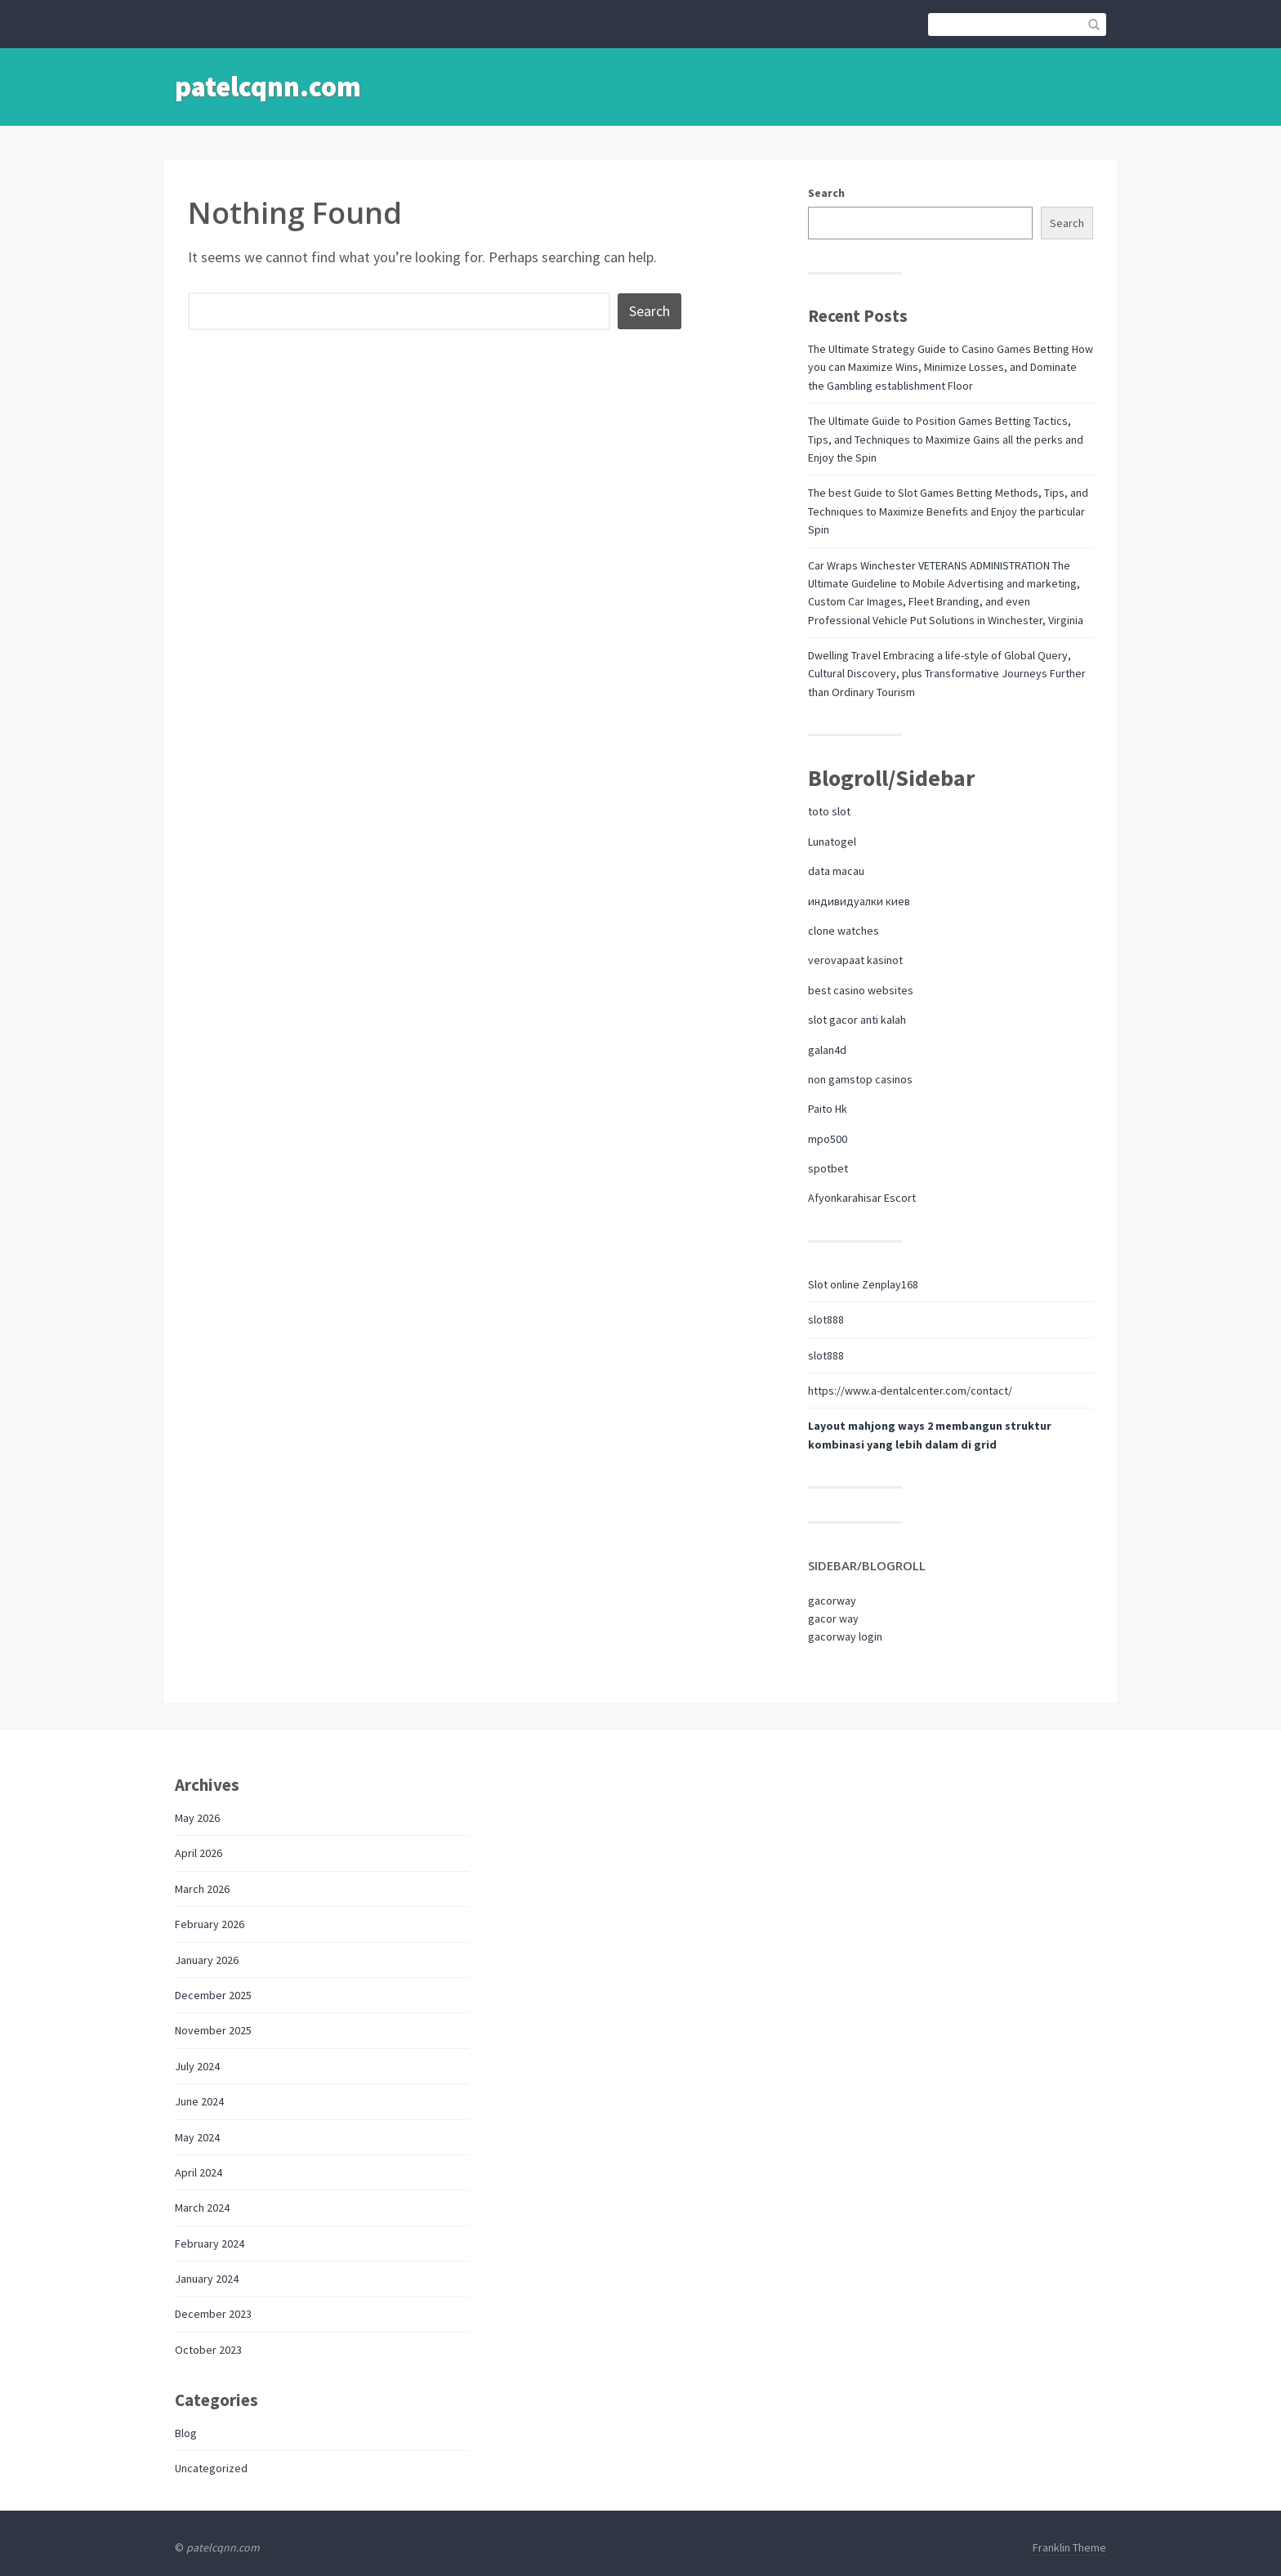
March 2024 (202, 2207)
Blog (186, 2433)
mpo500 (827, 1139)
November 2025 (213, 2030)
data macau (836, 871)
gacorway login (845, 1636)
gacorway (832, 1600)
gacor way (833, 1618)
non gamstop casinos (860, 1079)
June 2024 (199, 2101)
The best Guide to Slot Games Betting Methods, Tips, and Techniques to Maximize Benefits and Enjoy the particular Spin (948, 511)
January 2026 (207, 1960)
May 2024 (197, 2137)
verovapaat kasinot (855, 960)
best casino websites (860, 990)
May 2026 (197, 1817)
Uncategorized (211, 2468)
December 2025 (213, 1995)
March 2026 (202, 1889)
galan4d (827, 1049)
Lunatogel (832, 841)
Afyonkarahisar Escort (862, 1197)
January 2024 (207, 2278)
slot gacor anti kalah (857, 1019)
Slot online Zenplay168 (863, 1284)
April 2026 (198, 1853)
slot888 (826, 1319)
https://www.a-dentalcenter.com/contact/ (910, 1390)
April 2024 (198, 2172)
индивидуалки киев (859, 901)
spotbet (828, 1168)
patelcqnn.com (268, 86)
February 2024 (209, 2243)
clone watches (843, 930)
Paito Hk (827, 1108)
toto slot (829, 811)
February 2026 (209, 1924)
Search (826, 192)
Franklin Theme (1069, 2547)
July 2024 (197, 2066)
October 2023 (208, 2349)
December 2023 (213, 2313)
